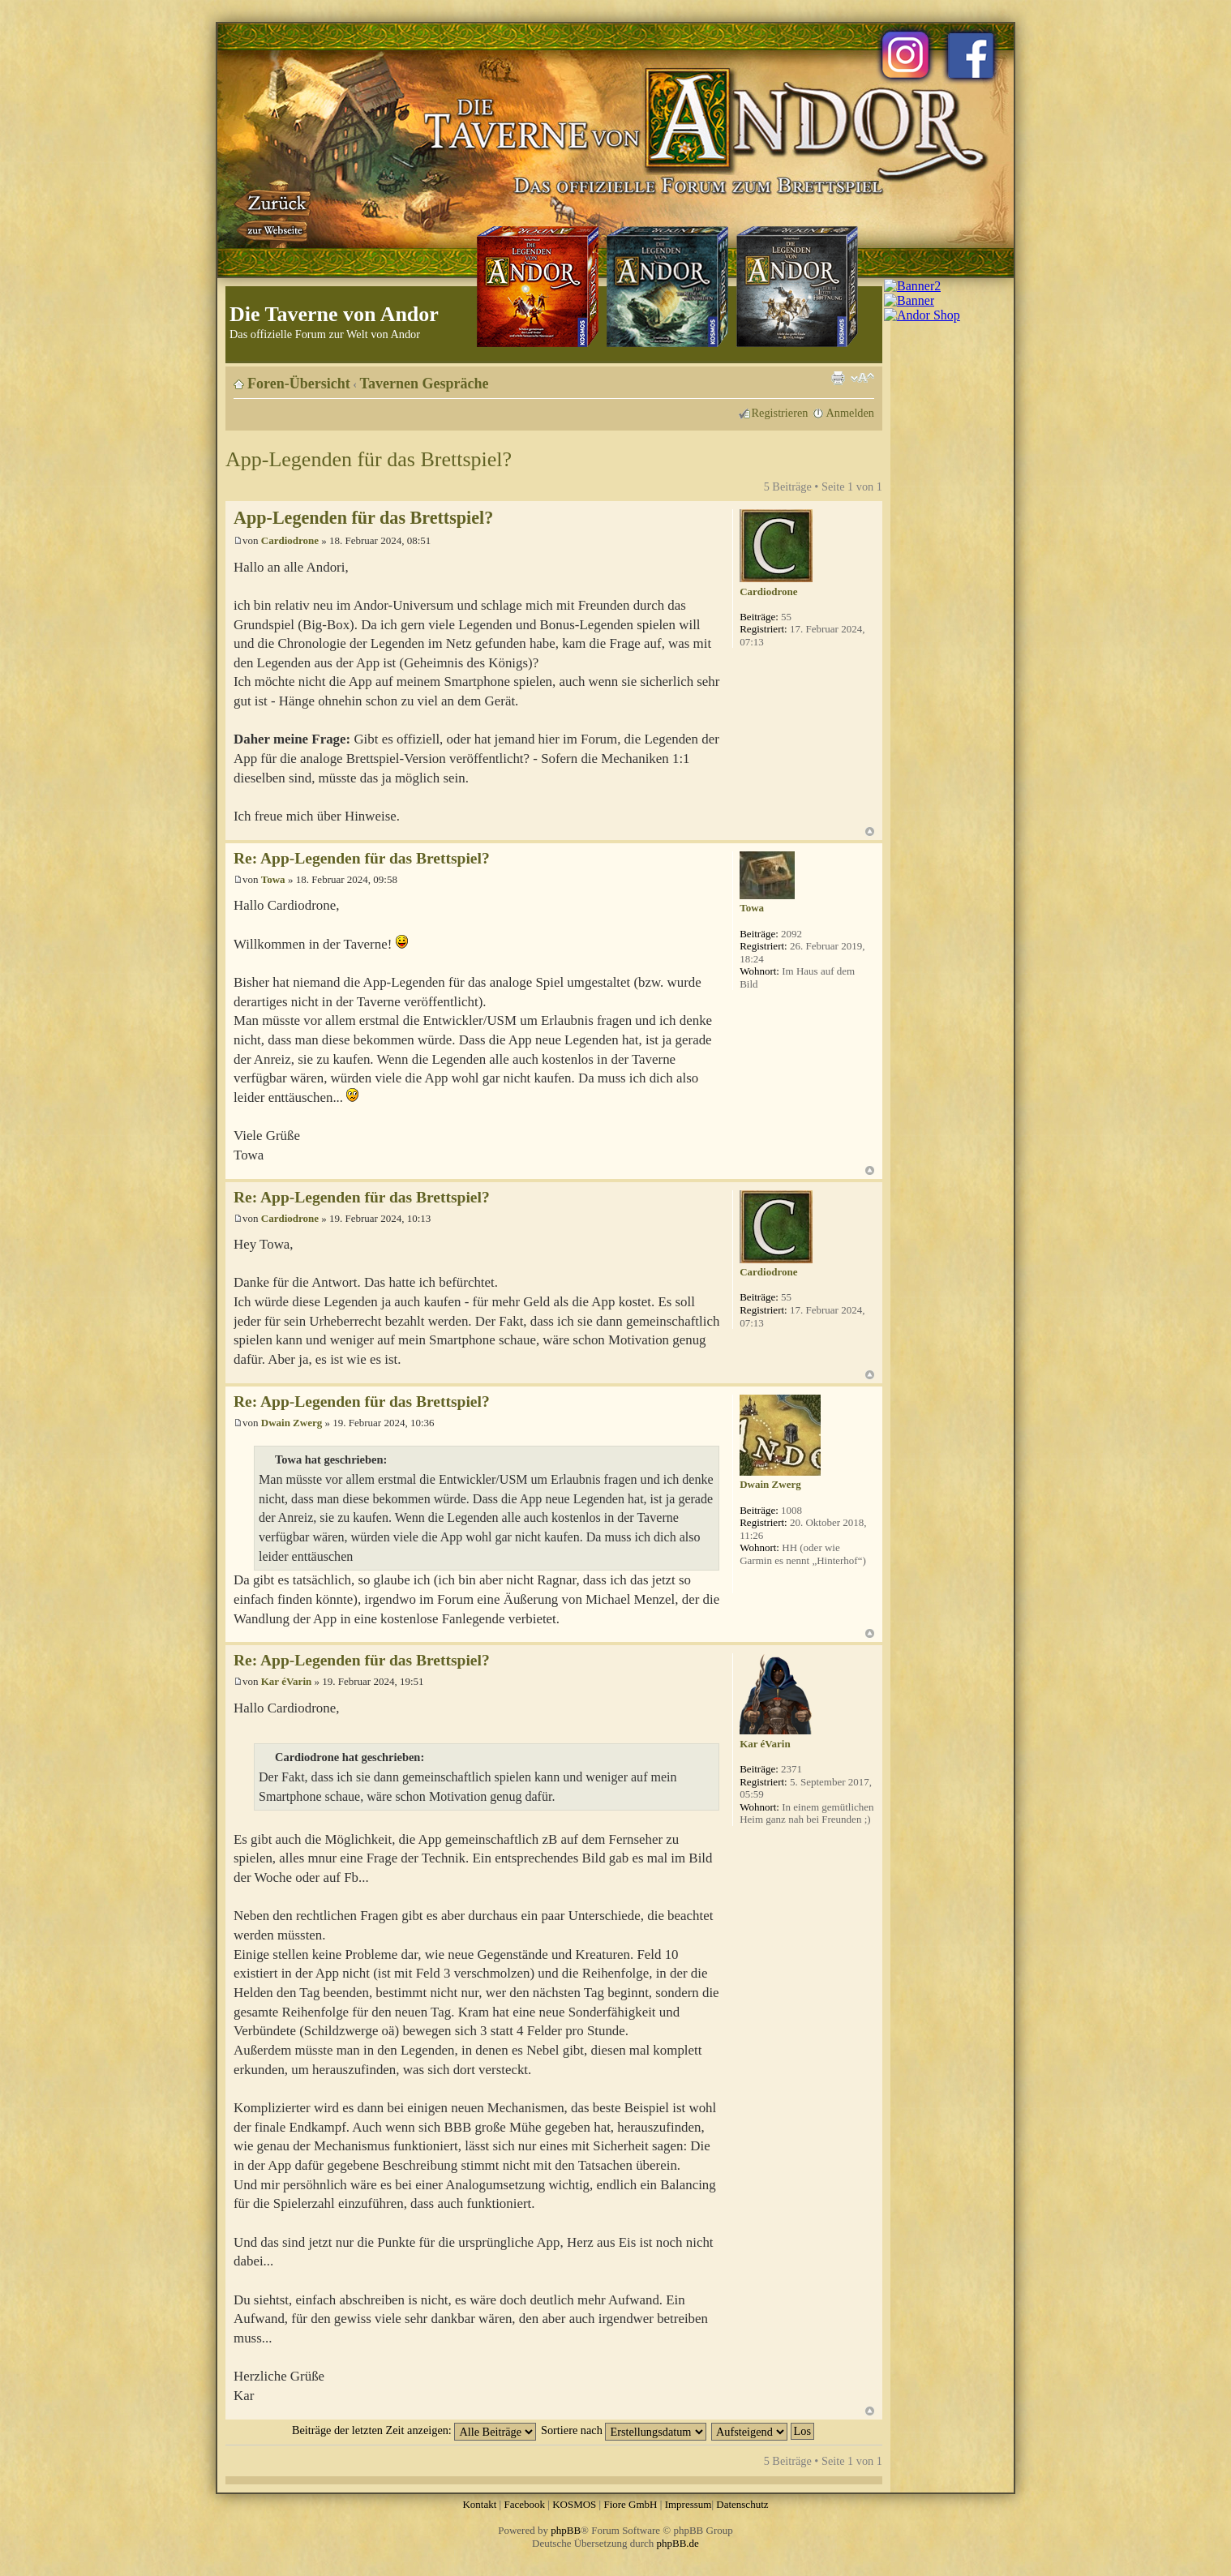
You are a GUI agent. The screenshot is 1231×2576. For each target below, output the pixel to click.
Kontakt (479, 2504)
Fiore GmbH (630, 2504)
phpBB (566, 2530)
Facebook (524, 2504)
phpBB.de (678, 2543)
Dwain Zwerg (291, 1423)
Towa (273, 879)
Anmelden (850, 412)
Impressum (688, 2504)
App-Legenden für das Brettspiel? (368, 459)
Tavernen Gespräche (424, 383)
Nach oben (869, 831)
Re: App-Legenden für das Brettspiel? (362, 858)
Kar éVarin (286, 1681)
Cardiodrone (290, 540)
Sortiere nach (623, 2430)
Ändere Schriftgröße (862, 378)
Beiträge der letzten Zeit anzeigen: (414, 2430)
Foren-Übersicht (298, 383)
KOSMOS (574, 2504)
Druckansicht (838, 378)
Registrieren (780, 412)
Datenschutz (742, 2504)
